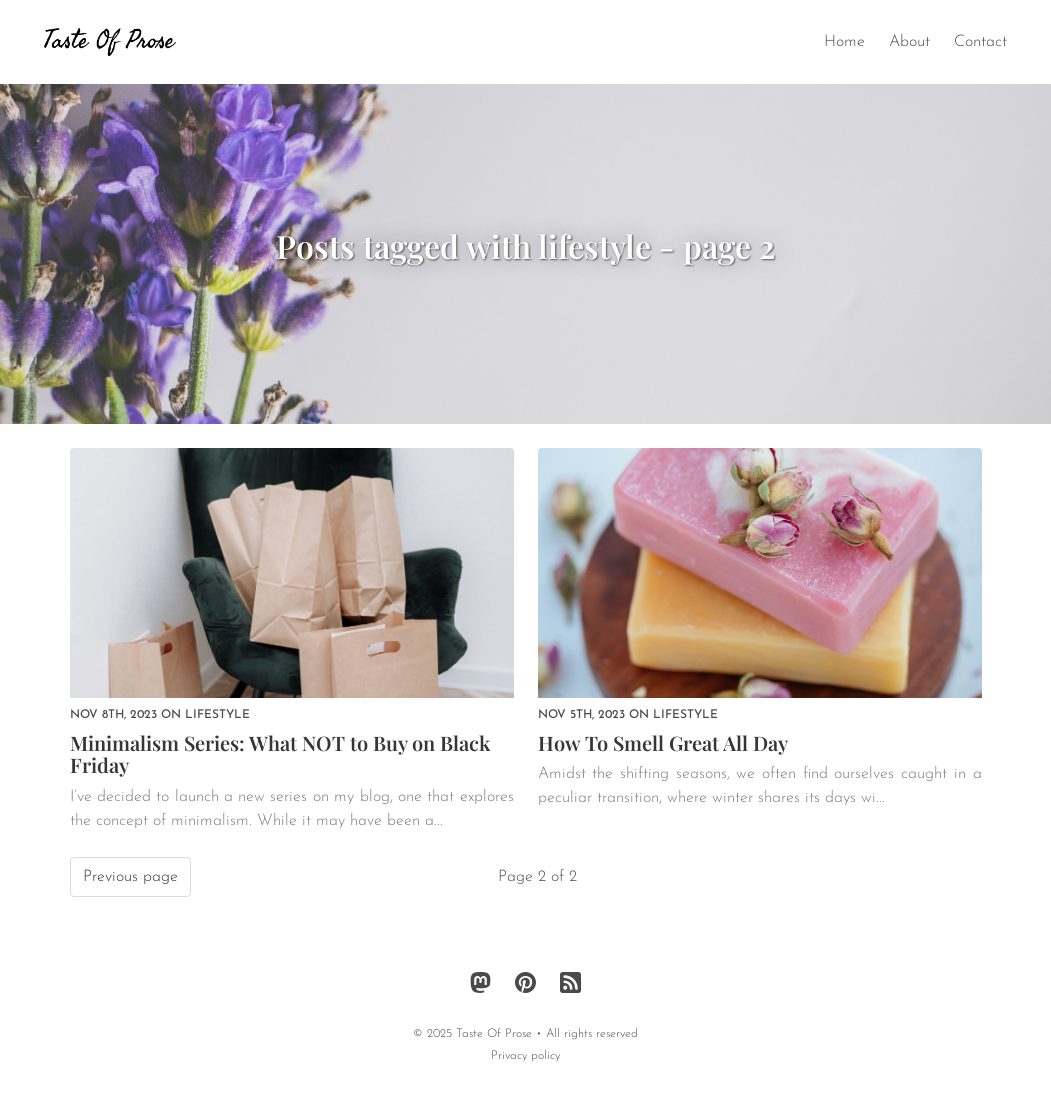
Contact (980, 42)
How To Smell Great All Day (663, 742)
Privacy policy (525, 1056)
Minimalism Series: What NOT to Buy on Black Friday (280, 754)
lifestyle (217, 715)
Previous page (130, 877)
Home (844, 42)
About (909, 42)
